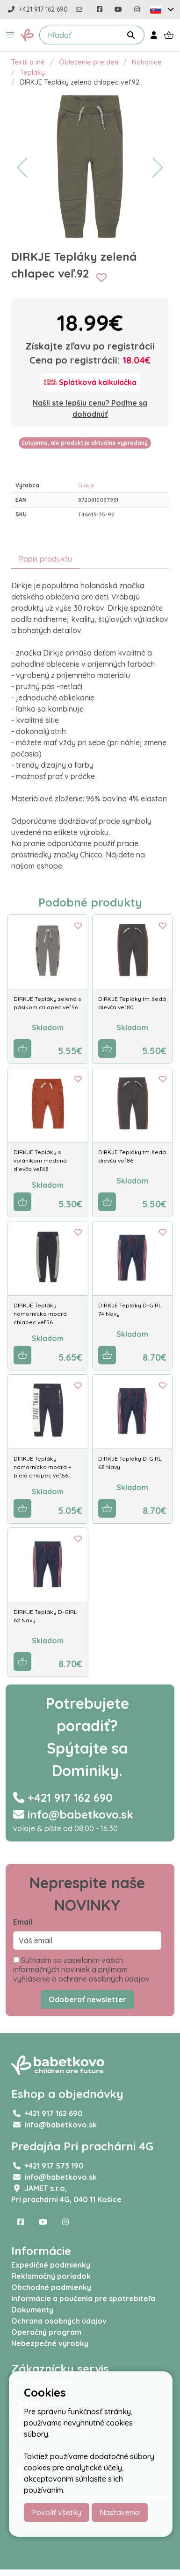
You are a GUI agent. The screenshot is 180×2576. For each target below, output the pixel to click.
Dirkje (86, 485)
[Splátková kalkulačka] (90, 382)
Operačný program (46, 2332)
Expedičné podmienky (50, 2264)
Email (22, 1922)
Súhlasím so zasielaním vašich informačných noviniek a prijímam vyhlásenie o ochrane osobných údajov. (82, 1969)
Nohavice (147, 62)
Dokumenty (32, 2309)
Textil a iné (28, 62)
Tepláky (32, 72)
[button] (10, 35)
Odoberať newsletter (87, 1999)
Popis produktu (45, 559)
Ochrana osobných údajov (59, 2321)
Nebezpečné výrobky (49, 2343)
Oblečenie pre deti (88, 62)
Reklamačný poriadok (51, 2276)
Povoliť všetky (56, 2512)
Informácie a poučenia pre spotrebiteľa (83, 2298)
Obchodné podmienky (51, 2287)
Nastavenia (120, 2512)
